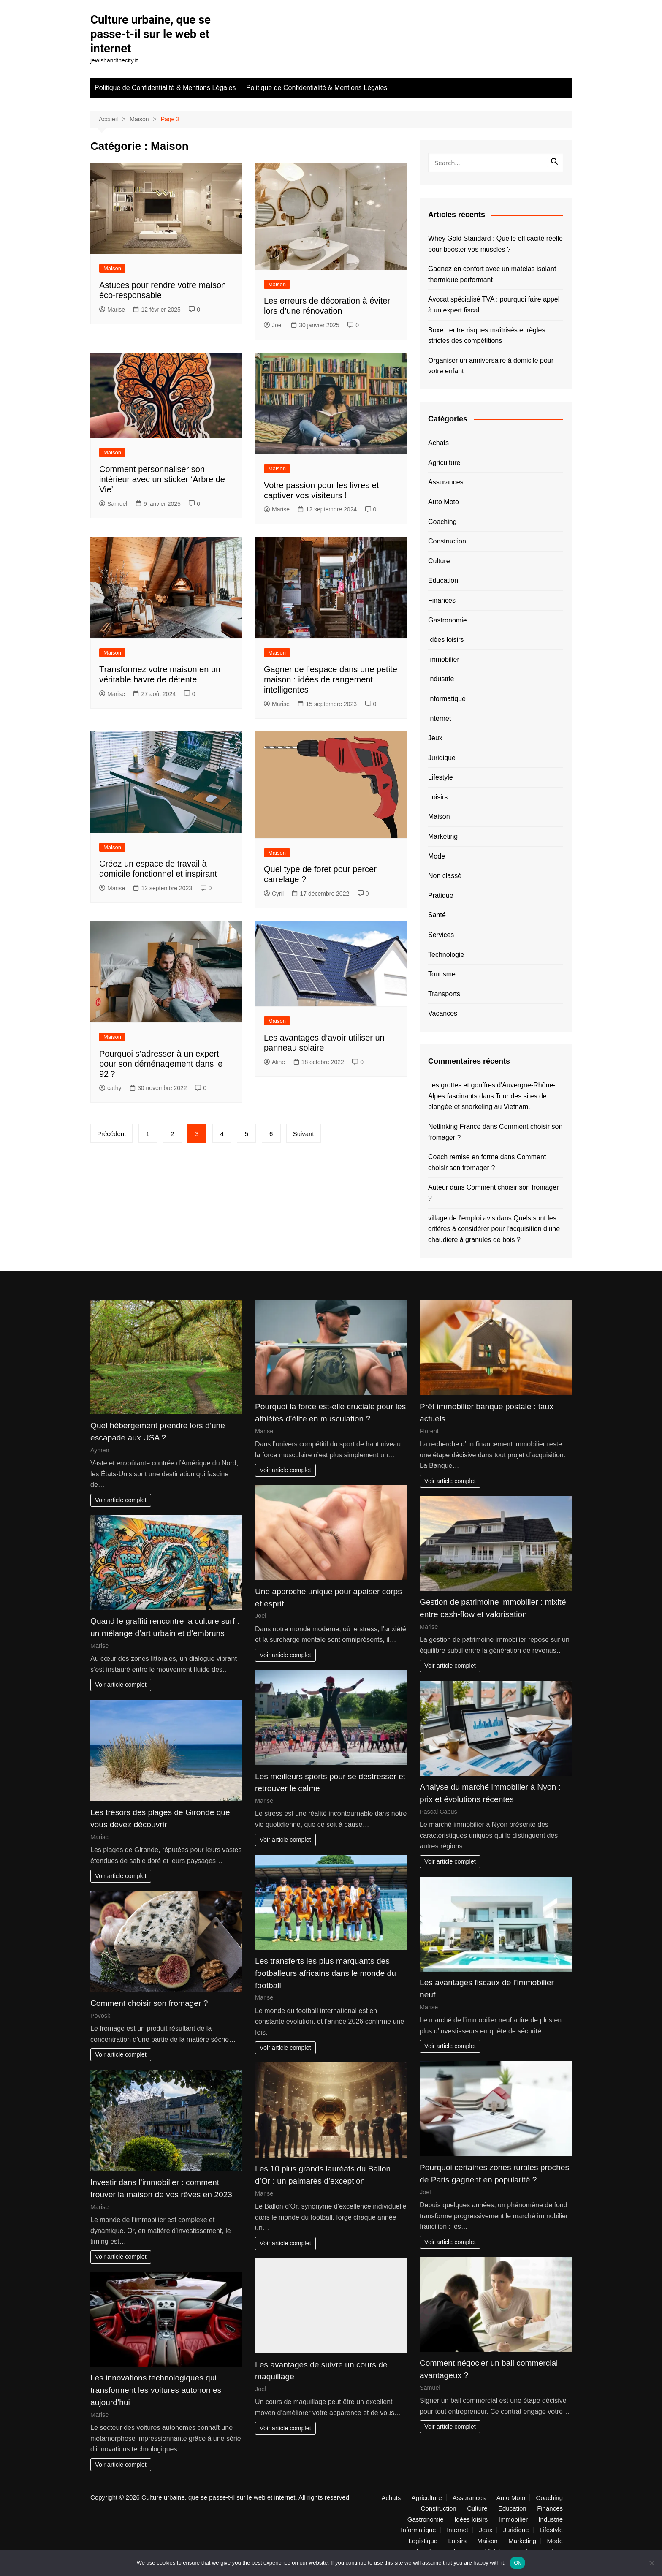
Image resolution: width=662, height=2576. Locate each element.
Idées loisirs (446, 639)
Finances (442, 599)
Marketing (443, 836)
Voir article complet (121, 1499)
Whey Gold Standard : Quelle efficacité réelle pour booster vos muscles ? (495, 243)
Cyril (274, 893)
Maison (112, 268)
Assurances (446, 481)
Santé (437, 914)
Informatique (447, 698)
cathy (110, 1087)
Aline (274, 1061)
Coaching (442, 520)
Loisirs (438, 796)
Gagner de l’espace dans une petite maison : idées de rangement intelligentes (330, 679)
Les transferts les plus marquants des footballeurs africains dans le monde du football (325, 1972)
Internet (439, 717)
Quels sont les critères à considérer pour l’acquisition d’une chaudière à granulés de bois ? (494, 1228)
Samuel (113, 503)
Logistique (423, 2540)
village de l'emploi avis (461, 1217)
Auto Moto (443, 501)
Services (441, 934)
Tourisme (442, 973)
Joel (273, 324)
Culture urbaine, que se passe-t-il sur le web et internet (151, 34)
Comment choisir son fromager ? (149, 2002)
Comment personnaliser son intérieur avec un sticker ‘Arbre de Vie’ (162, 479)
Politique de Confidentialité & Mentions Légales (165, 87)
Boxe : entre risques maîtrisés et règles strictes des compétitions (486, 335)
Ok (517, 2563)
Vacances (442, 1012)
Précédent (111, 1133)
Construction (447, 540)
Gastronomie (447, 619)
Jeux (435, 737)
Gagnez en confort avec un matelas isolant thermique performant (492, 274)
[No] (651, 2563)
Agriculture (444, 462)
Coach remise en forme (463, 1156)
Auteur (438, 1186)
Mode (436, 855)
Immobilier (443, 659)
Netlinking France (454, 1126)
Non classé (444, 875)
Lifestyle (440, 776)
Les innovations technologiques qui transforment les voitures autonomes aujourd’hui (155, 2389)
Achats (438, 442)
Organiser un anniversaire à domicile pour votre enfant (490, 365)
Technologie (446, 954)
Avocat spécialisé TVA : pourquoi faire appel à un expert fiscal (493, 304)
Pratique (440, 895)
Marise (112, 309)
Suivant (306, 1133)
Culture (439, 560)
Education (443, 580)
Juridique (442, 757)
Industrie (441, 678)
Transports (444, 993)
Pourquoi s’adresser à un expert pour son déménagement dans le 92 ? (160, 1063)
